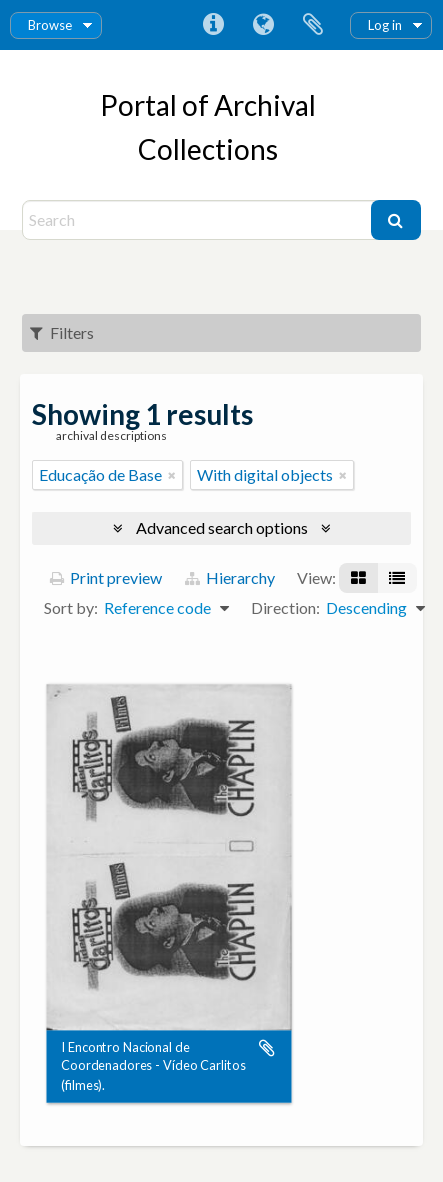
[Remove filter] (172, 475)
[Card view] (358, 578)
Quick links (213, 25)
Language (263, 25)
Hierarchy (230, 577)
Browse (50, 25)
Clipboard (313, 25)
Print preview (106, 577)
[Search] (199, 220)
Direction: (285, 607)
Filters (62, 332)
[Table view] (397, 578)
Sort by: (71, 607)
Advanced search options (222, 527)
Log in (385, 25)
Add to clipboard (267, 1048)
